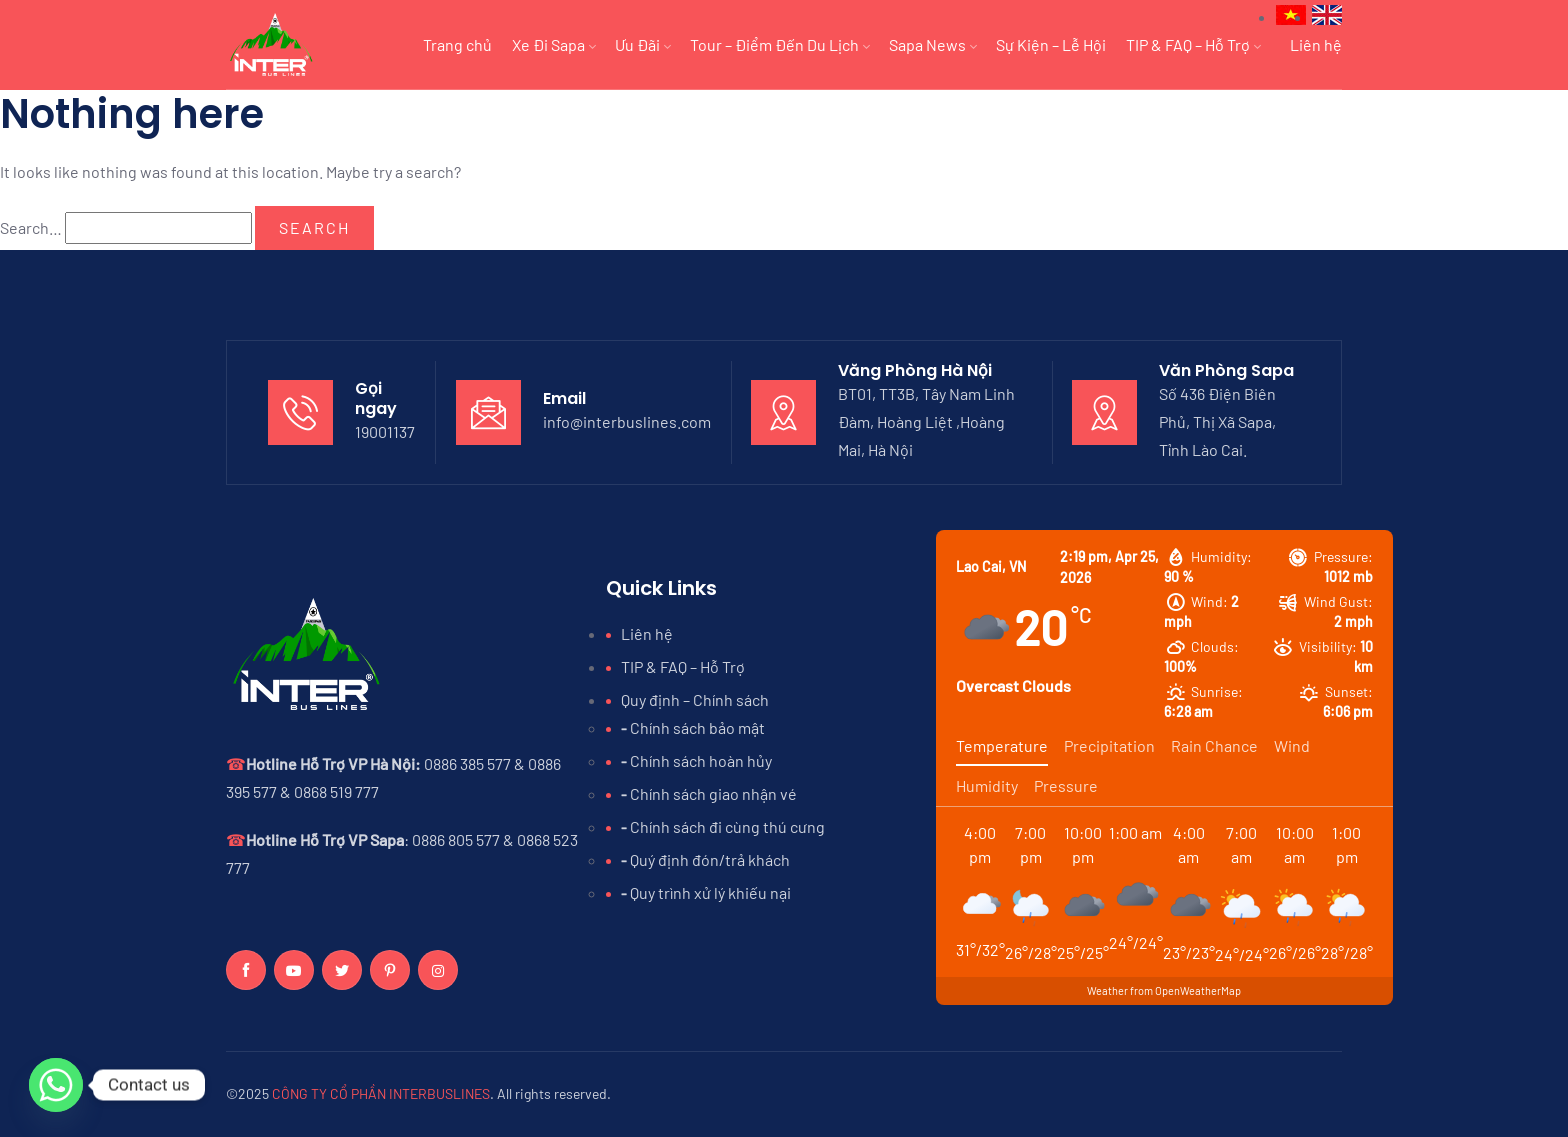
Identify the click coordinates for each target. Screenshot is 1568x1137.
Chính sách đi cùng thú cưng (727, 826)
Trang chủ (457, 44)
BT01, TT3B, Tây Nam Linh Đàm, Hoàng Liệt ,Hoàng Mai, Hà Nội (926, 421)
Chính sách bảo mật (697, 727)
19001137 (385, 431)
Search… (31, 227)
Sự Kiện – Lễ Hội (1051, 44)
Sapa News (932, 45)
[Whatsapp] (56, 1085)
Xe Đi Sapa (553, 45)
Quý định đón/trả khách (710, 859)
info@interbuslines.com (627, 421)
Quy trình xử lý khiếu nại (710, 892)
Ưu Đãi (642, 45)
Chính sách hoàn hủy (701, 760)
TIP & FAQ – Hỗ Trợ (1193, 45)
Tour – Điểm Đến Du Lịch (779, 45)
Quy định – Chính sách (695, 699)
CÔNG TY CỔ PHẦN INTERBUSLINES (381, 1093)
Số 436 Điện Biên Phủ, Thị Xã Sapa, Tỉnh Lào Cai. (1217, 421)
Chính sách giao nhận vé (713, 793)
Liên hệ (1316, 44)
